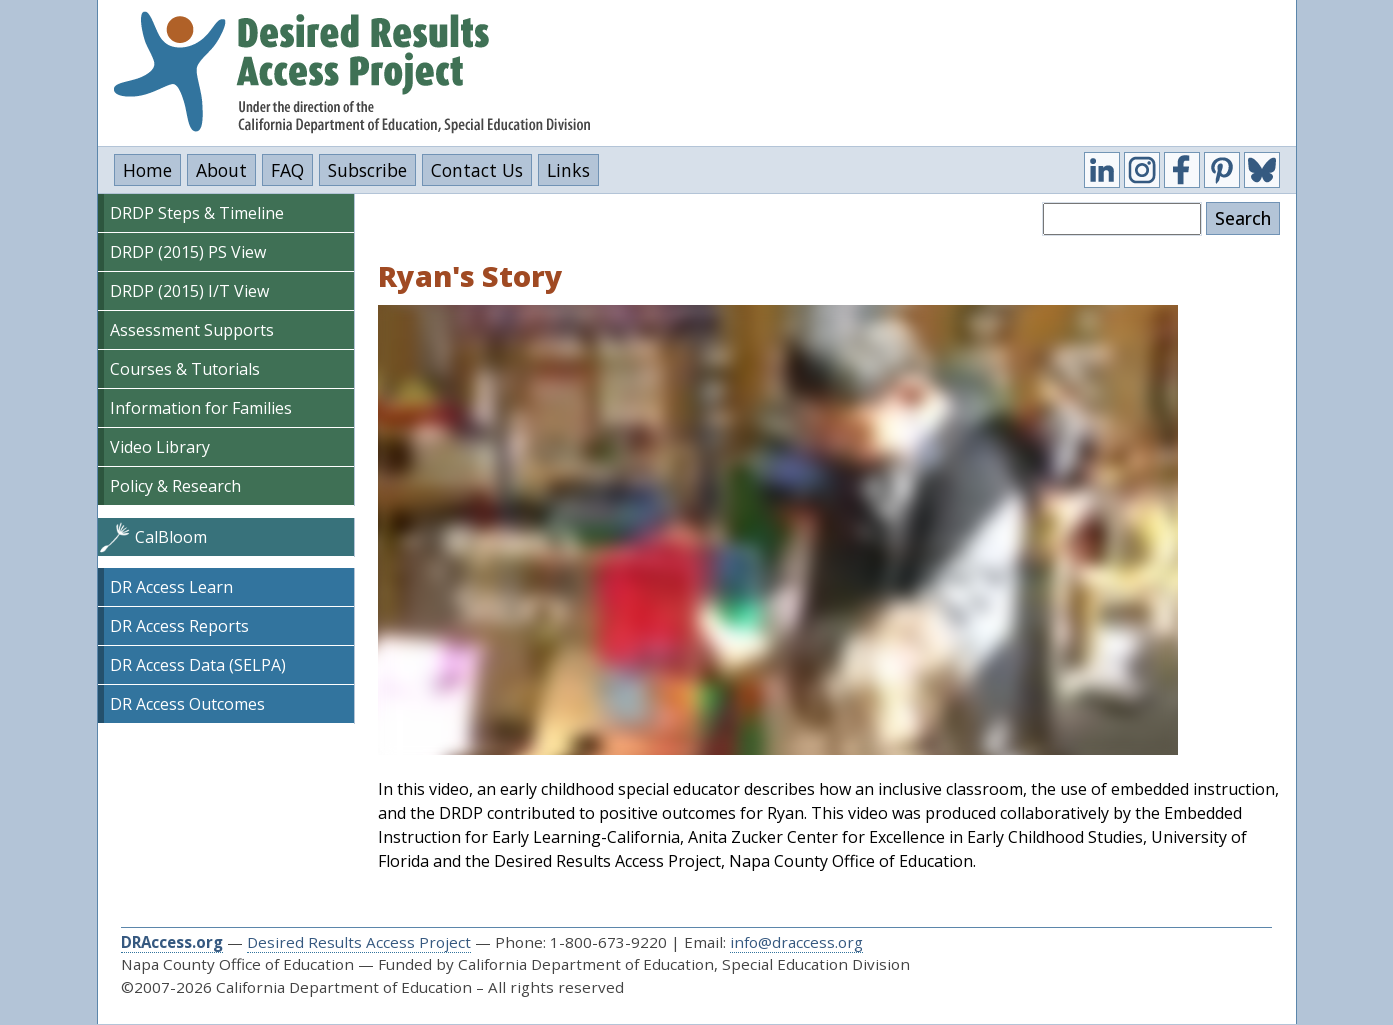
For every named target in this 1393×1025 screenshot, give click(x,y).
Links (568, 170)
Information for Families (201, 408)
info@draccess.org (796, 942)
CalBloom (171, 537)
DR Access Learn (171, 587)
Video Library (160, 447)
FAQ (287, 170)
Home (147, 170)
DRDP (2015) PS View (188, 252)
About (221, 170)
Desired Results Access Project (359, 942)
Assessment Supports (192, 330)
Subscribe (367, 170)
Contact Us (477, 170)
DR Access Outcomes (187, 704)
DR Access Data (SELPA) (198, 665)
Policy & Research (175, 486)
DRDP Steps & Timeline (197, 213)
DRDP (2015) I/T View (189, 291)
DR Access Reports (179, 626)
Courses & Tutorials (185, 369)
